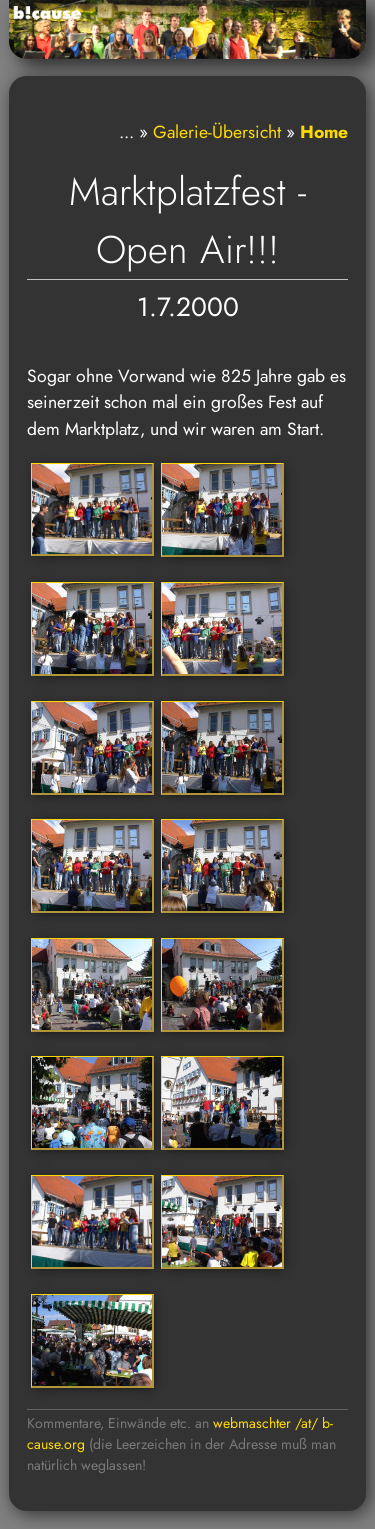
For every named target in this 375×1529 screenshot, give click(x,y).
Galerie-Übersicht (217, 132)
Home (324, 132)
